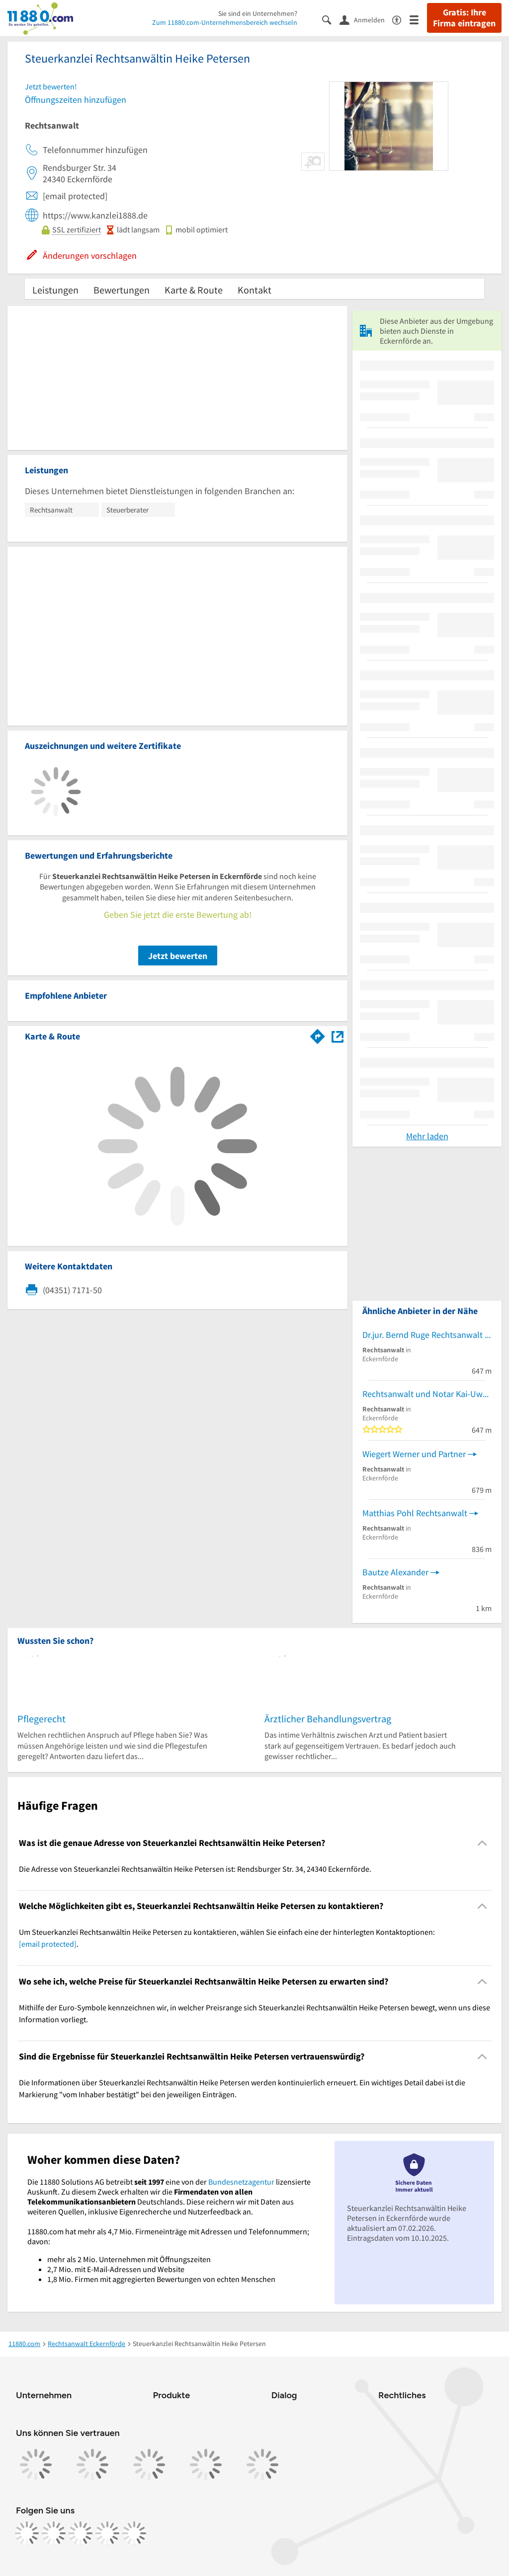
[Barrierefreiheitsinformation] (401, 19)
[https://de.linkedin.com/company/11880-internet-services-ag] (107, 2533)
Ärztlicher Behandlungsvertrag (327, 1718)
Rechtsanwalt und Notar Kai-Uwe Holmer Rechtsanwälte (427, 1393)
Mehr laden (427, 1136)
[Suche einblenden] (330, 19)
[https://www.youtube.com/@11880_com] (134, 2533)
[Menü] (418, 19)
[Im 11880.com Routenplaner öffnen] (317, 1034)
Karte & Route (194, 290)
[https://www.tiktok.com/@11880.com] (80, 2533)
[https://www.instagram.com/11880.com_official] (54, 2533)
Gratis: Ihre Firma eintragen (464, 17)
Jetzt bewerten (177, 955)
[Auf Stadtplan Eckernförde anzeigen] (337, 1035)
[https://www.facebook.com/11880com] (27, 2533)
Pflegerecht (41, 1718)
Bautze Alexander (395, 1572)
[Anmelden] (365, 19)
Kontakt (254, 290)
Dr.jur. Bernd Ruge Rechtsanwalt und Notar (427, 1334)
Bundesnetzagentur (241, 2182)
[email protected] (48, 1944)
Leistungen (55, 290)
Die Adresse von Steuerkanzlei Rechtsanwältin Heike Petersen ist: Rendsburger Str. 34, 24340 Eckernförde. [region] (195, 1869)
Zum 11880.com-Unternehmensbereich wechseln (224, 22)
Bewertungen (121, 290)
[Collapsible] (482, 1843)
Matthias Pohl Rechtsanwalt (414, 1513)
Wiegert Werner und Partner (414, 1454)
